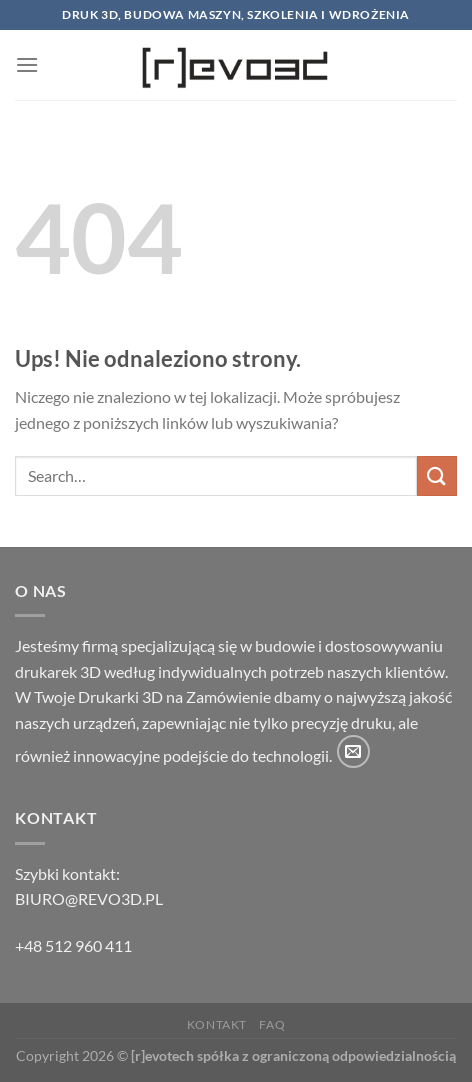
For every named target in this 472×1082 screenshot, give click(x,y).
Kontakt (217, 1024)
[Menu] (27, 64)
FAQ (272, 1024)
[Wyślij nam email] (353, 751)
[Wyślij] (437, 475)
